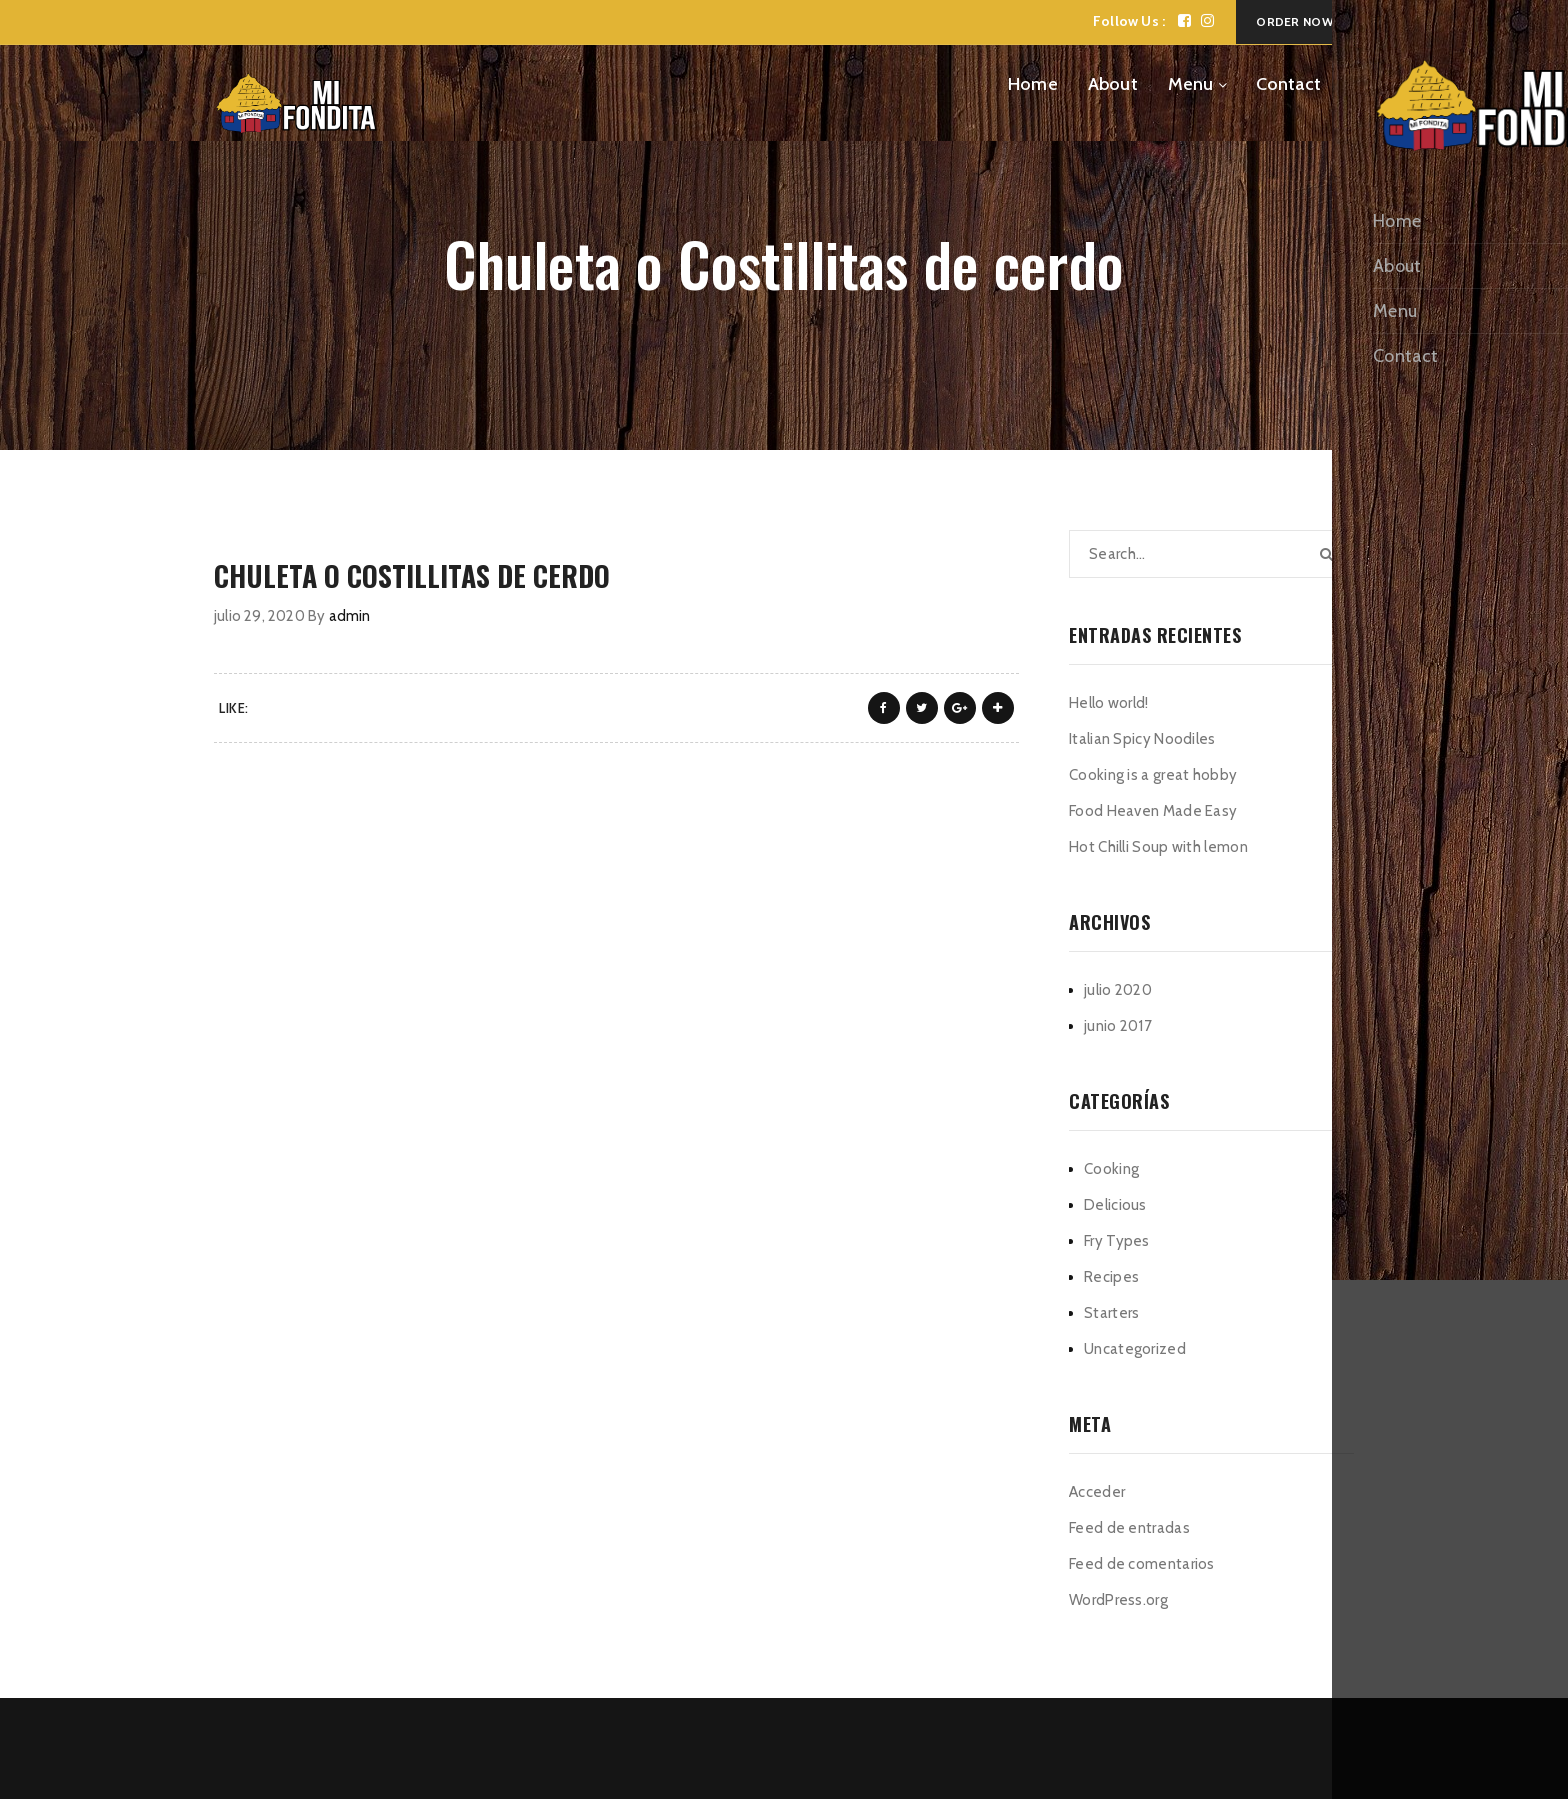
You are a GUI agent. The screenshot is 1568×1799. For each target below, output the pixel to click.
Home (1033, 84)
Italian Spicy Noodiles (1142, 739)
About (1113, 84)
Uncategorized (1135, 1349)
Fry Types (1117, 1241)
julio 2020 (1118, 990)
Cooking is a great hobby (1153, 775)
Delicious (1115, 1205)
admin (350, 616)
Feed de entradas (1129, 1528)
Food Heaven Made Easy (1153, 811)
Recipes (1111, 1277)
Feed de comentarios (1142, 1564)
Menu (1191, 84)
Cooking (1111, 1169)
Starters (1111, 1313)
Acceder (1097, 1492)
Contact (1288, 84)
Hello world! (1109, 703)
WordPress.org (1118, 1600)
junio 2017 (1118, 1026)
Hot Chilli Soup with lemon (1158, 847)
